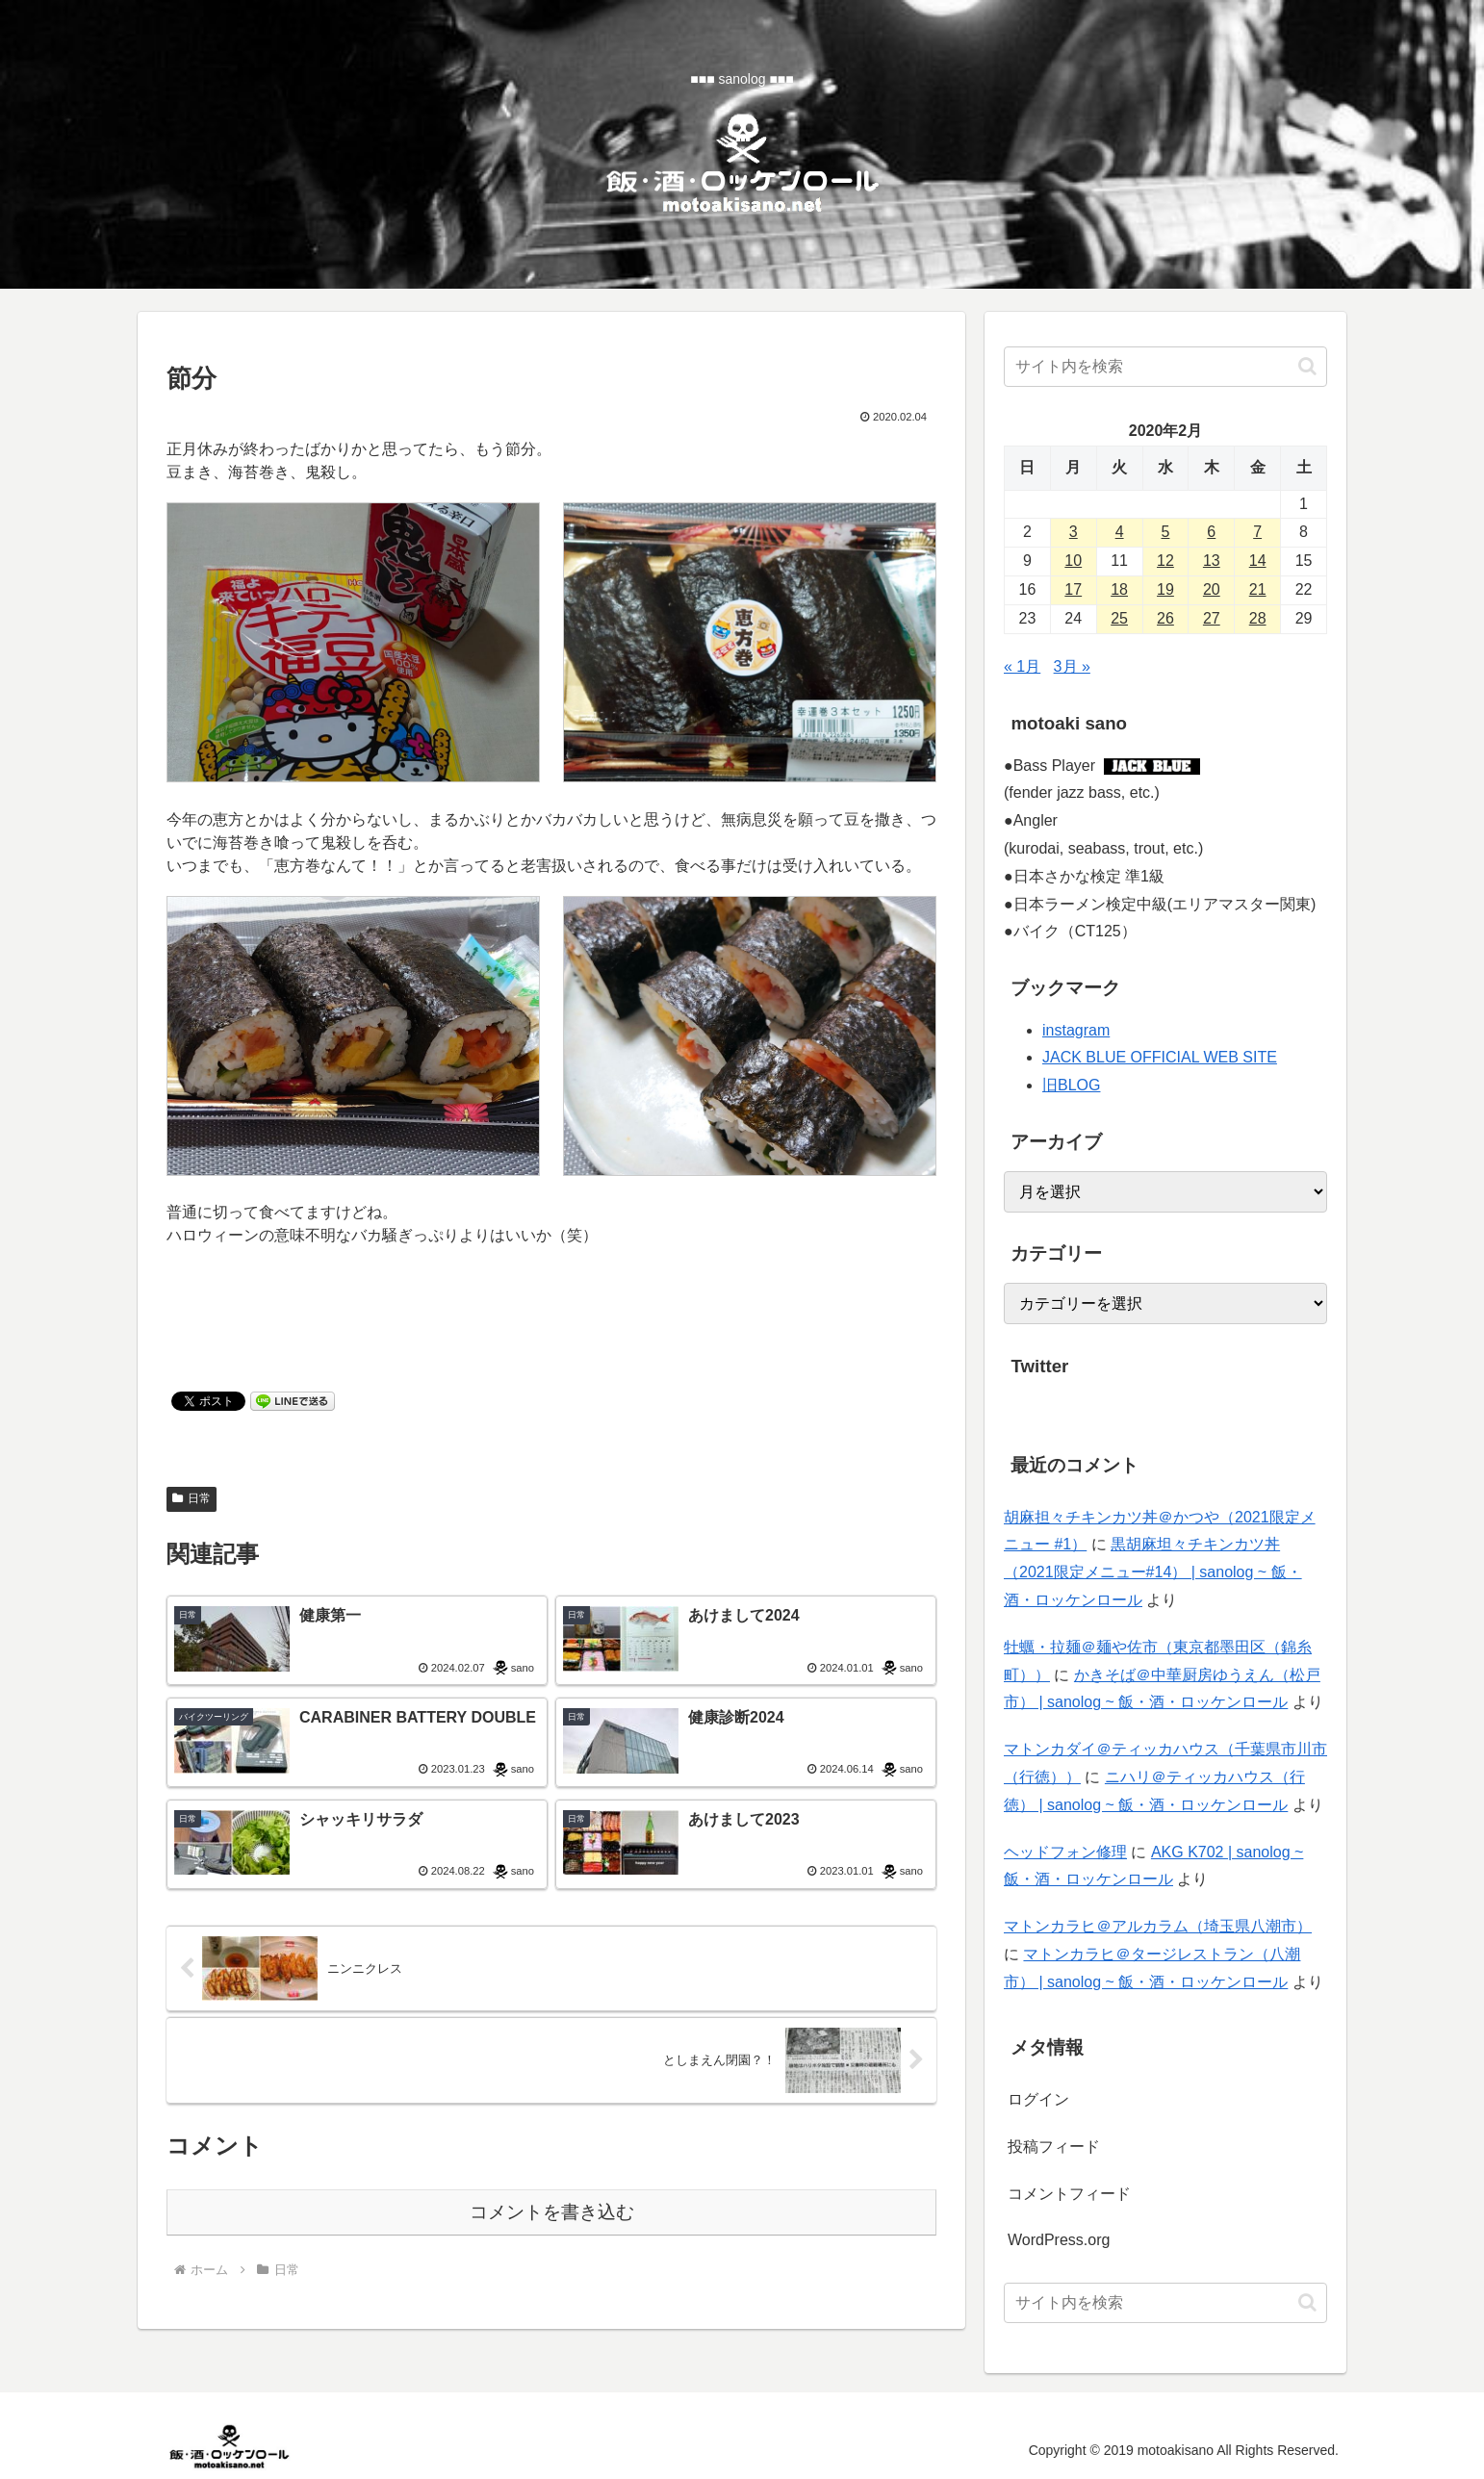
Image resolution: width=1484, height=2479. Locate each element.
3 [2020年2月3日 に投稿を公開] (1073, 532)
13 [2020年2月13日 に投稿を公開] (1211, 560)
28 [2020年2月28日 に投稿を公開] (1258, 618)
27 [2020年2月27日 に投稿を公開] (1211, 618)
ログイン (1038, 2099)
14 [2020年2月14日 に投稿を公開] (1258, 560)
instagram (1076, 1030)
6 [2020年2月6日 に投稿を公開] (1211, 532)
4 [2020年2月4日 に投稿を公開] (1119, 532)
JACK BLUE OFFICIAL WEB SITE (1159, 1057)
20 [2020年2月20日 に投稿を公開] (1211, 589)
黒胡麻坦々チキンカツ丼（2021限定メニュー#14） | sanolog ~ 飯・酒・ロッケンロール (1153, 1572)
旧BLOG (1071, 1085)
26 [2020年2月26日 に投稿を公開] (1165, 618)
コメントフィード (1069, 2193)
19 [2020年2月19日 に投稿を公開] (1165, 589)
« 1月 (1022, 666)
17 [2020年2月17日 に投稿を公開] (1073, 589)
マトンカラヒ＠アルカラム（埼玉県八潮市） (1158, 1926)
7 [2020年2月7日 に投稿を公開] (1257, 532)
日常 (191, 1498)
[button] (1307, 366)
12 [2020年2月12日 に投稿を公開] (1165, 560)
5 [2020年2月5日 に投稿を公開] (1166, 532)
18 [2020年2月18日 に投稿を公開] (1119, 589)
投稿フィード (1054, 2146)
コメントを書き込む (552, 2212)
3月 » (1072, 666)
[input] (1165, 366)
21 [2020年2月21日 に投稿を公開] (1258, 589)
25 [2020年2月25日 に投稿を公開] (1119, 618)
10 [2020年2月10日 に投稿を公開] (1073, 560)
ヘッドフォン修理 (1065, 1852)
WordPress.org (1059, 2240)
